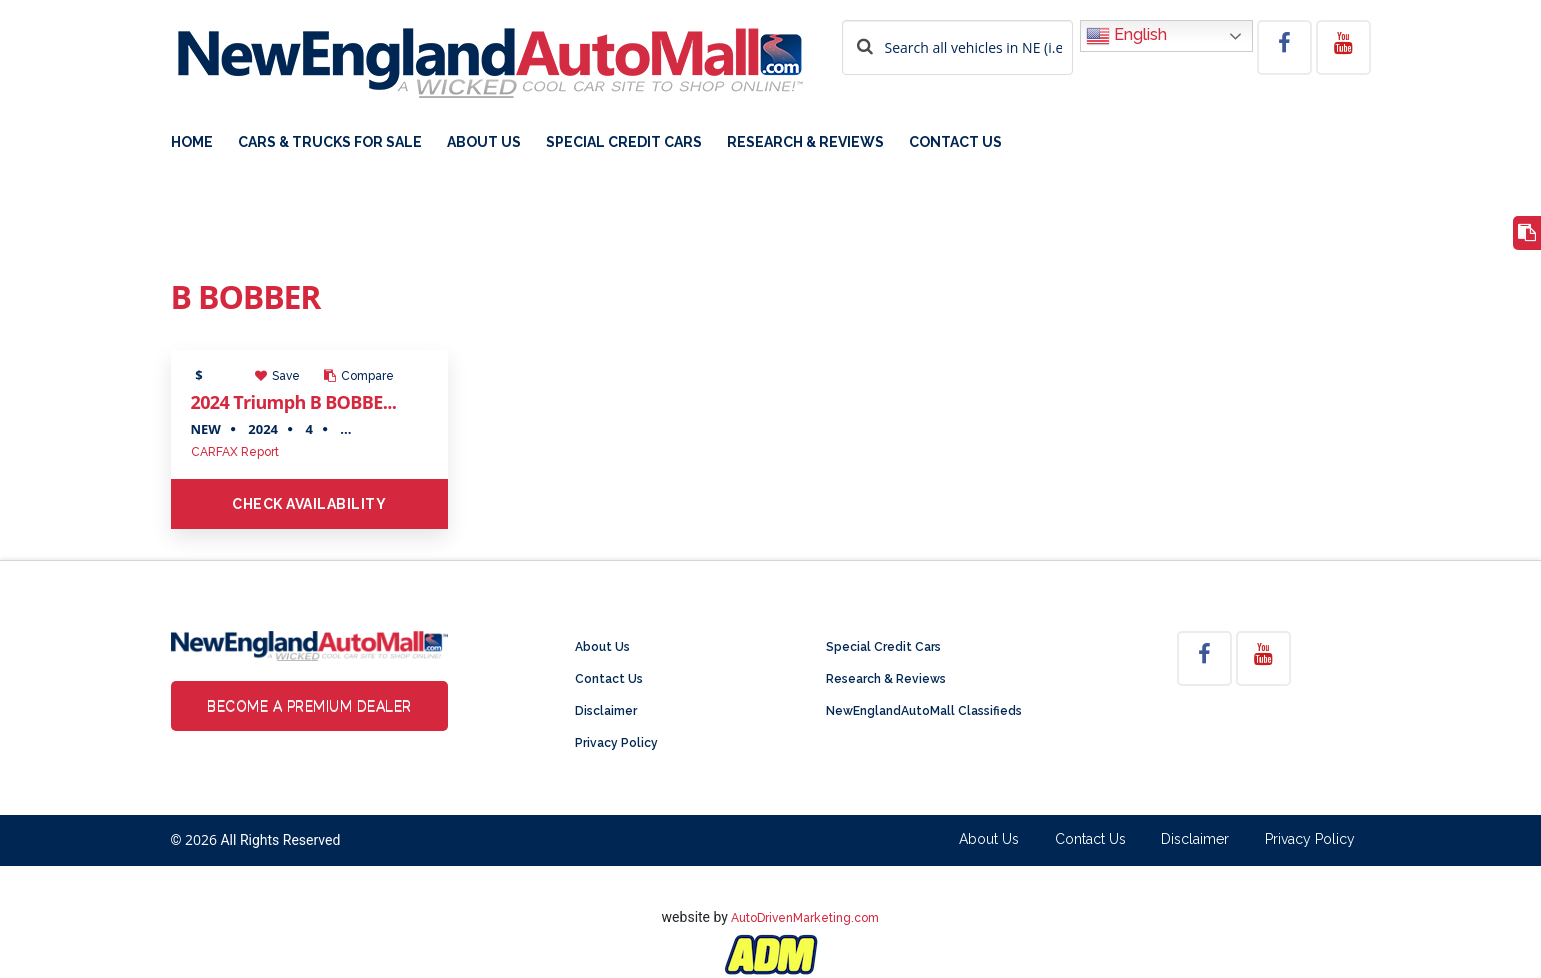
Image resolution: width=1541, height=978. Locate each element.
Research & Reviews (805, 142)
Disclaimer (606, 711)
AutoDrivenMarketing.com (805, 918)
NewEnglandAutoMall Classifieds (924, 711)
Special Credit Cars (624, 142)
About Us (484, 142)
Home (192, 142)
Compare (359, 376)
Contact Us (955, 142)
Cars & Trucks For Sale (330, 142)
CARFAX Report (235, 452)
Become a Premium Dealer (309, 706)
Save (277, 376)
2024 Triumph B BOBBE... (294, 402)
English (1126, 36)
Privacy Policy (616, 743)
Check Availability (309, 504)
